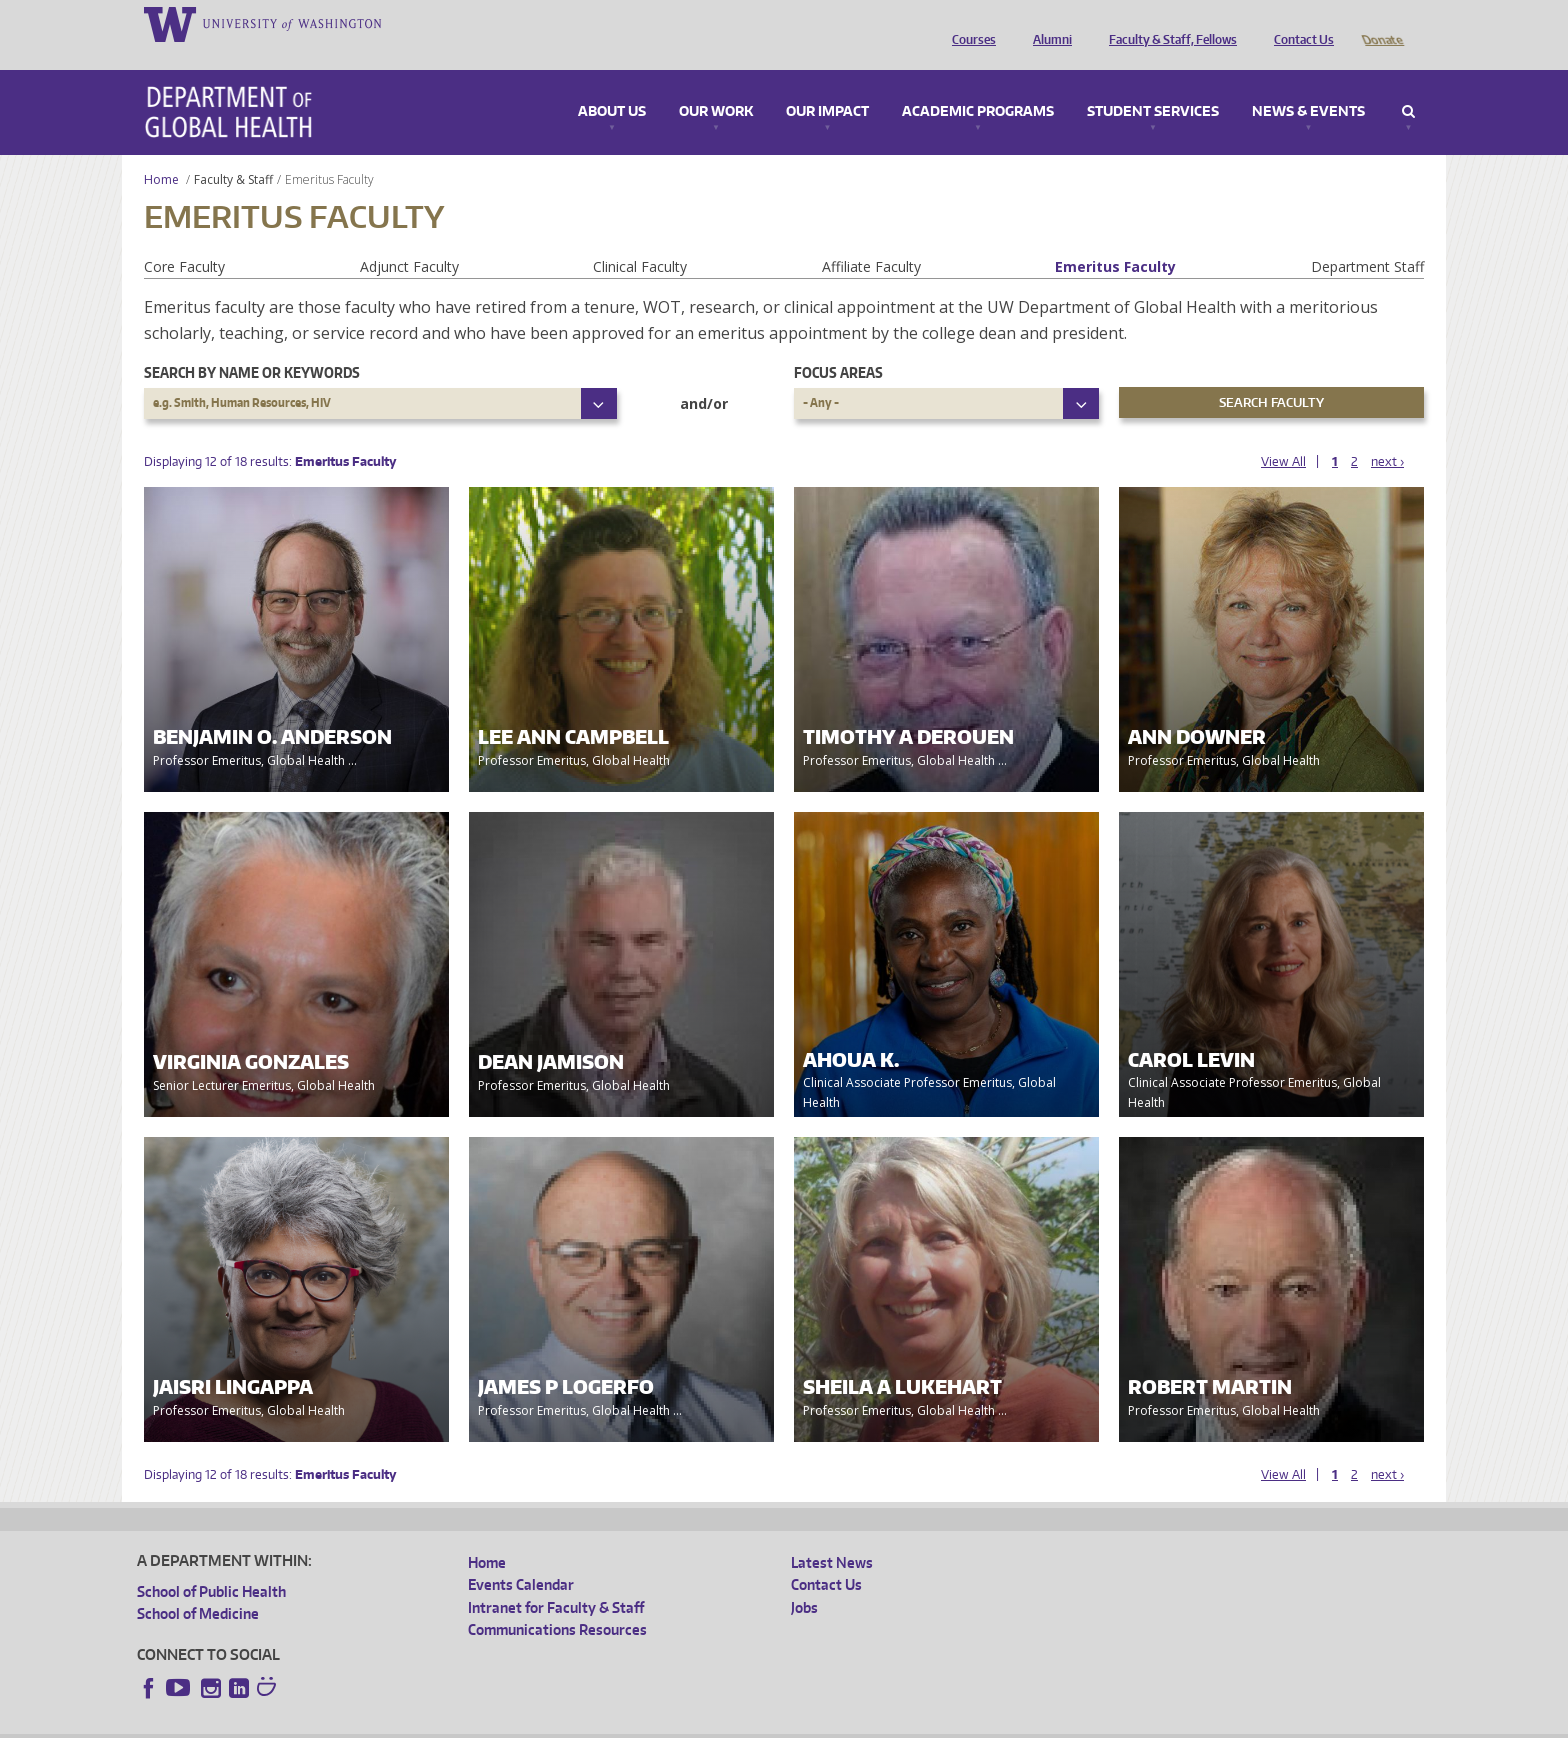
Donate (1381, 23)
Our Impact (827, 84)
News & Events (1308, 84)
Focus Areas (838, 344)
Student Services (1153, 84)
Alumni (1047, 23)
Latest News (832, 1534)
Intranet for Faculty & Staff (556, 1579)
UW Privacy (402, 1722)
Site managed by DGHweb (602, 1722)
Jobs (804, 1579)
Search (1408, 84)
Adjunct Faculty (409, 238)
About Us (612, 84)
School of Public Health (211, 1563)
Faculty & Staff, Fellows (1168, 23)
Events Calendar (521, 1556)
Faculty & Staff (233, 151)
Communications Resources (557, 1601)
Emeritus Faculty (1115, 238)
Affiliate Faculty (871, 238)
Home (161, 151)
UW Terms (483, 1722)
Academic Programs (978, 84)
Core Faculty (184, 238)
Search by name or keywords (252, 344)
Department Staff (1367, 238)
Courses (969, 23)
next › (1387, 433)
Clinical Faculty (640, 238)
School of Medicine (198, 1585)
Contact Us (1299, 23)
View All (1283, 433)
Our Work (716, 84)
